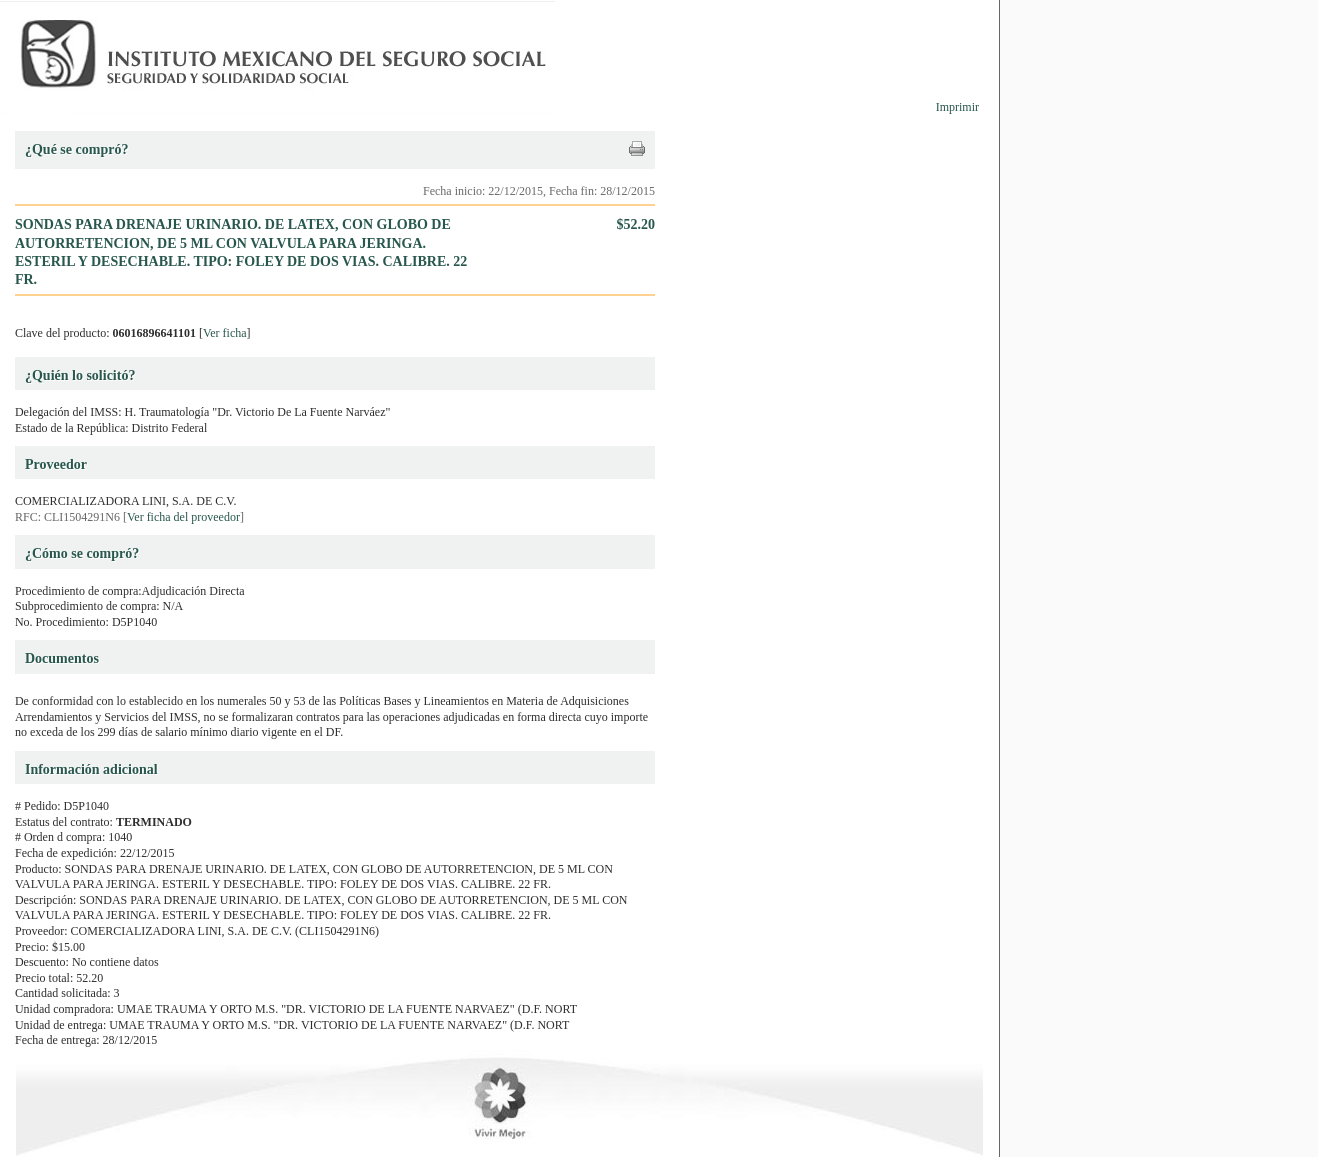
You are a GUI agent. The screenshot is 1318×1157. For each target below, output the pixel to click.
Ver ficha (225, 333)
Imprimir (957, 107)
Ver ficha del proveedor (183, 517)
